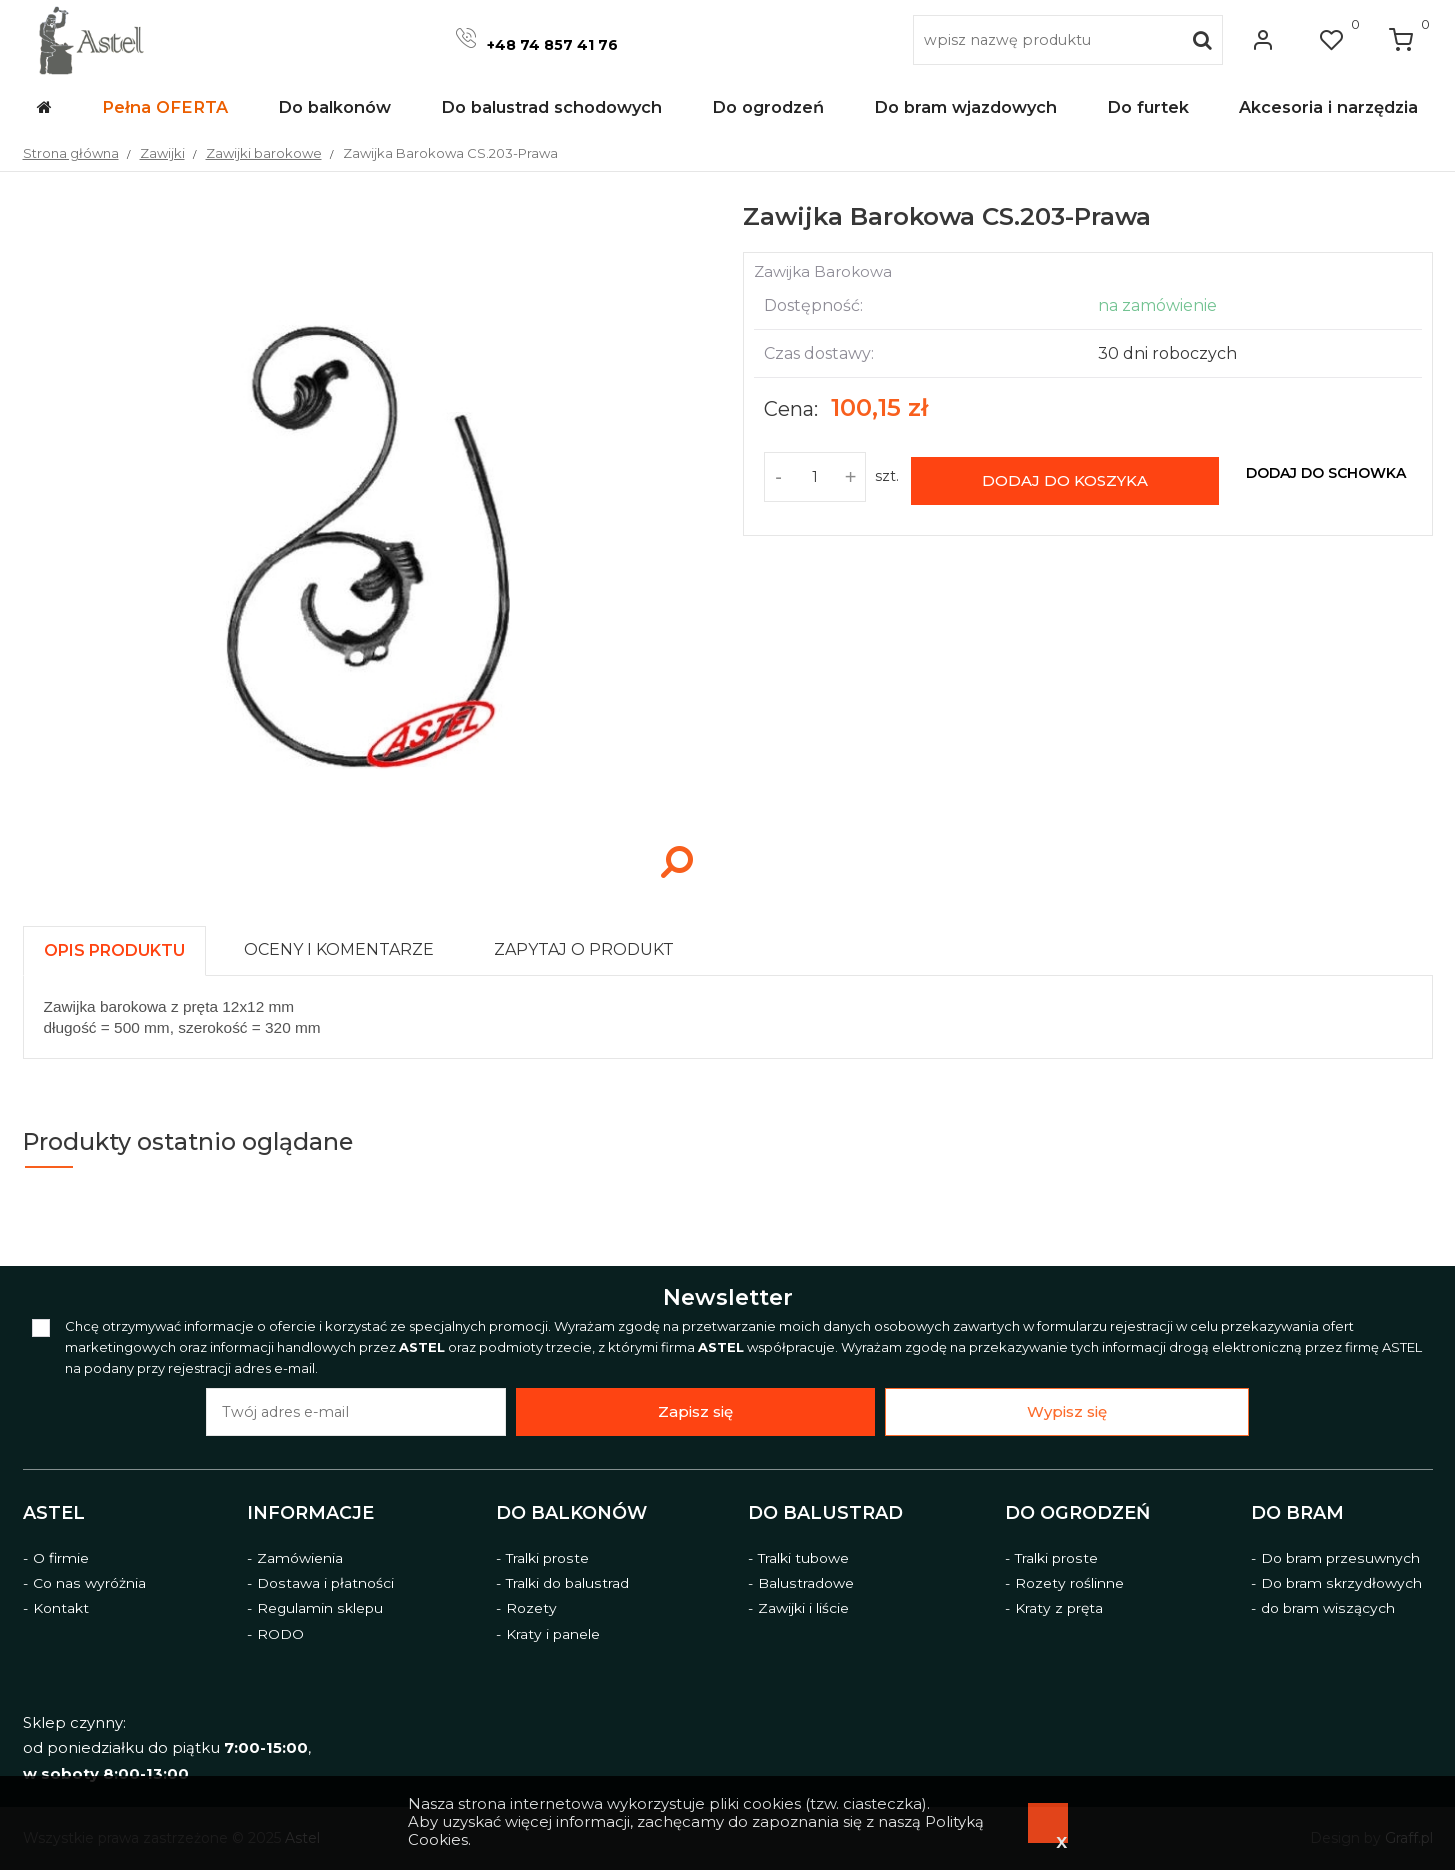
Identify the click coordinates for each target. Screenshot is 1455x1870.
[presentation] (114, 950)
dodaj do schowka (1326, 473)
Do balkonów (571, 1512)
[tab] (123, 945)
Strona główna (71, 153)
